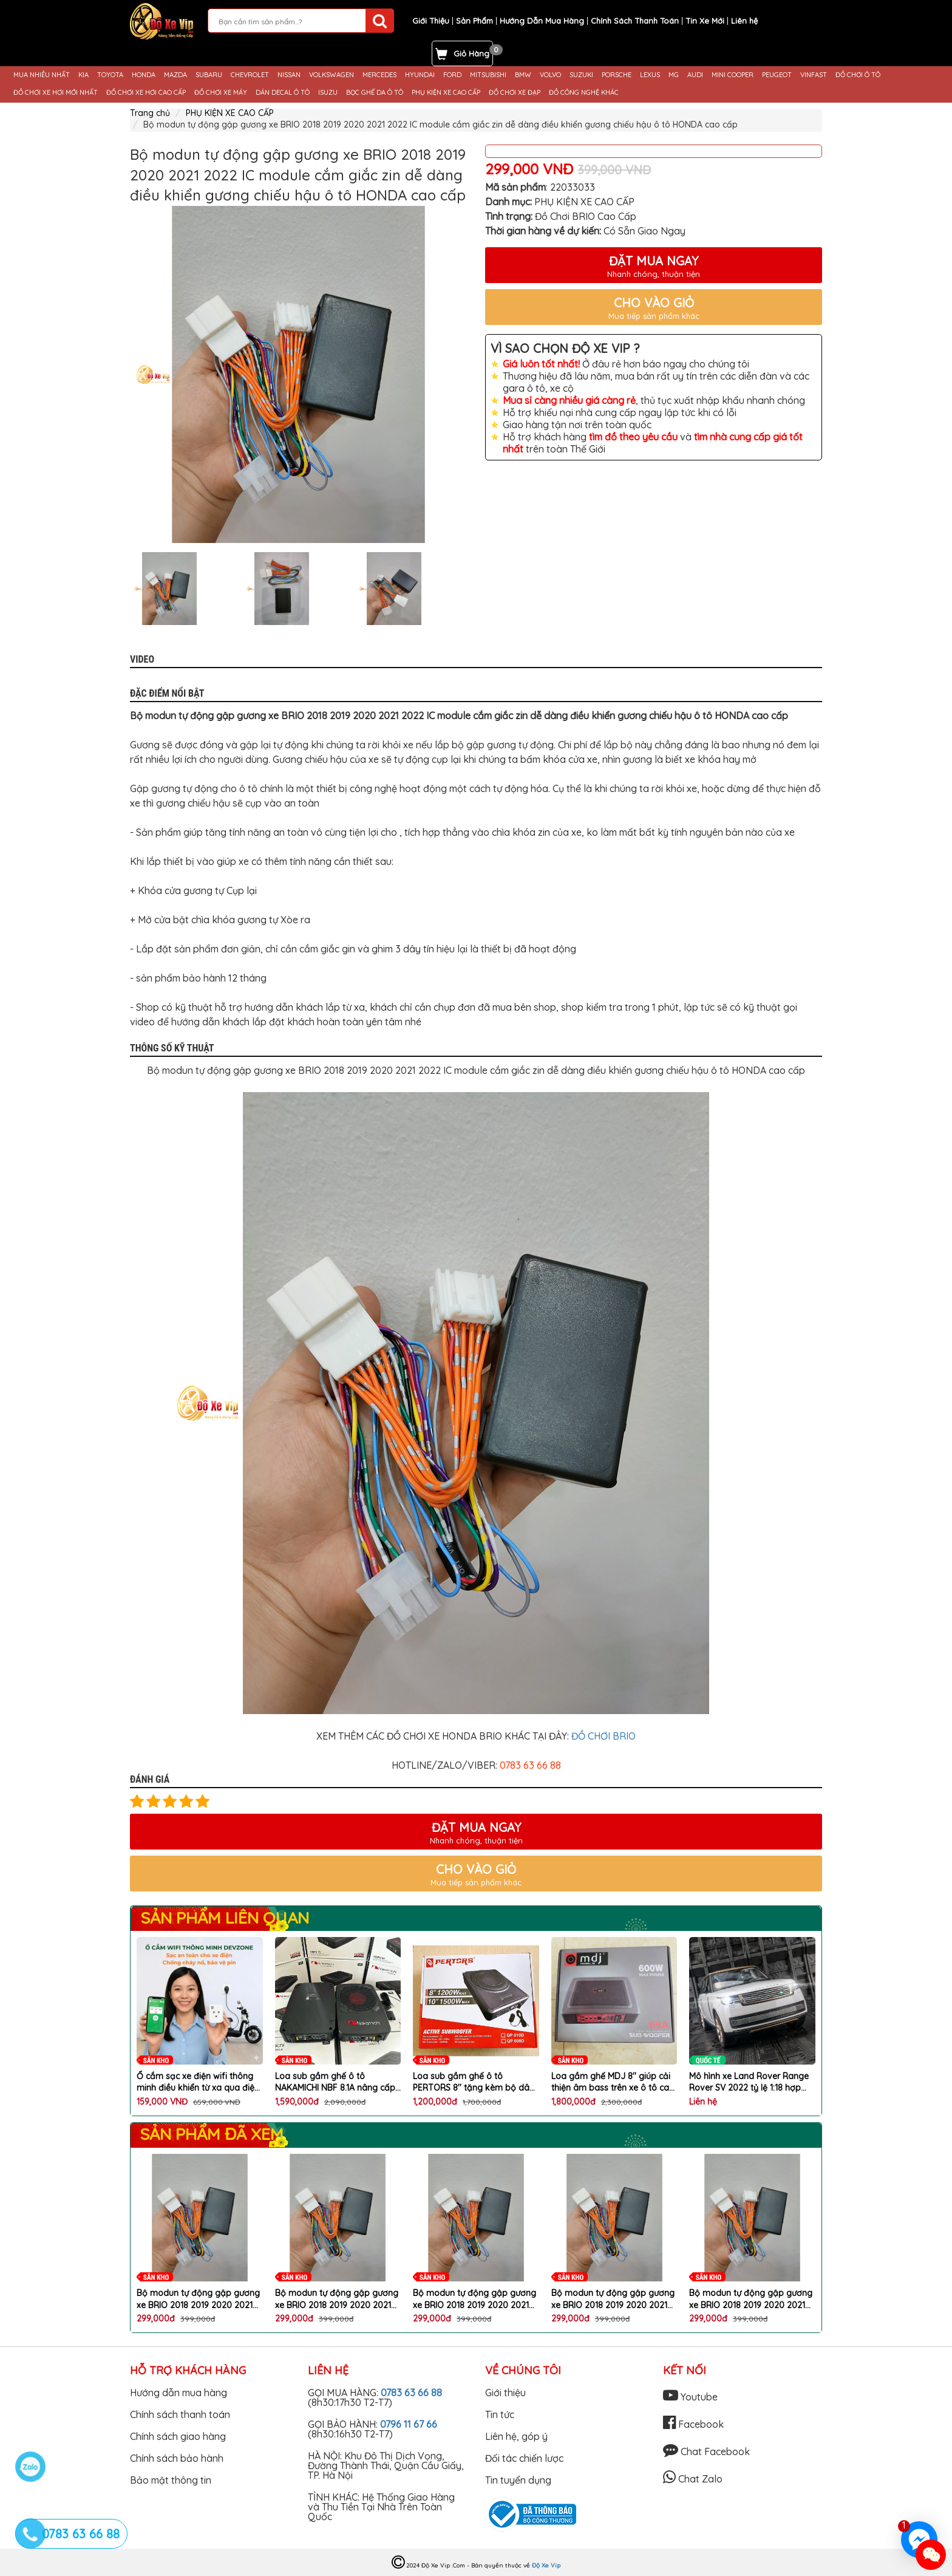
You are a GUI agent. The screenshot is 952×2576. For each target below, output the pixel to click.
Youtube (690, 2397)
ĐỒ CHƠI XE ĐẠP (514, 92)
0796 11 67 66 (408, 2424)
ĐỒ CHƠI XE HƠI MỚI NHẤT (55, 92)
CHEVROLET (250, 75)
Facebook (693, 2424)
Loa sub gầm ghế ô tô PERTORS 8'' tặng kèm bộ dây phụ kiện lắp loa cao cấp (473, 2082)
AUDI (695, 75)
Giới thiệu (505, 2392)
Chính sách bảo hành (176, 2458)
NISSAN (289, 75)
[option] (298, 374)
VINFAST (813, 75)
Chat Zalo (692, 2479)
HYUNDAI (420, 75)
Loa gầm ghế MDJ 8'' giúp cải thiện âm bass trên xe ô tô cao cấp (613, 2082)
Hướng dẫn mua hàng (178, 2392)
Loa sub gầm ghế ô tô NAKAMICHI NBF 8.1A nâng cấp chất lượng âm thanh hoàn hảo (337, 2082)
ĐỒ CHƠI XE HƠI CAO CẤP (146, 92)
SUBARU (208, 75)
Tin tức (499, 2414)
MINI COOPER (732, 75)
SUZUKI (581, 75)
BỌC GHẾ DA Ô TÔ (374, 92)
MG (673, 75)
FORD (452, 75)
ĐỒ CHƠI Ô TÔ (857, 75)
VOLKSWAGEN (331, 75)
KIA (83, 75)
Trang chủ (150, 113)
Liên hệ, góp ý (516, 2436)
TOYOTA (110, 75)
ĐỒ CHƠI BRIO (603, 1736)
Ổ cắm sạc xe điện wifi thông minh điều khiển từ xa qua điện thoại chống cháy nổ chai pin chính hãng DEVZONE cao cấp (198, 2082)
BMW (523, 75)
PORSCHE (616, 75)
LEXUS (650, 75)
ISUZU (328, 92)
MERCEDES (379, 75)
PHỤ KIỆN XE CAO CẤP (446, 92)
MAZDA (175, 75)
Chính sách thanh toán (180, 2414)
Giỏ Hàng (471, 53)
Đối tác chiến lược (524, 2458)
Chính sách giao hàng (178, 2436)
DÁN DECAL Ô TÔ (283, 92)
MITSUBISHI (488, 75)
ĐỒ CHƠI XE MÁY (220, 92)
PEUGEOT (777, 75)
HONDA (143, 75)
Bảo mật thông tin (170, 2480)
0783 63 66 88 (411, 2392)
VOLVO (550, 75)
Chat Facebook (706, 2451)
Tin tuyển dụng (518, 2480)
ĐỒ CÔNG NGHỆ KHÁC (584, 92)
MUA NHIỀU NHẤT (41, 75)
